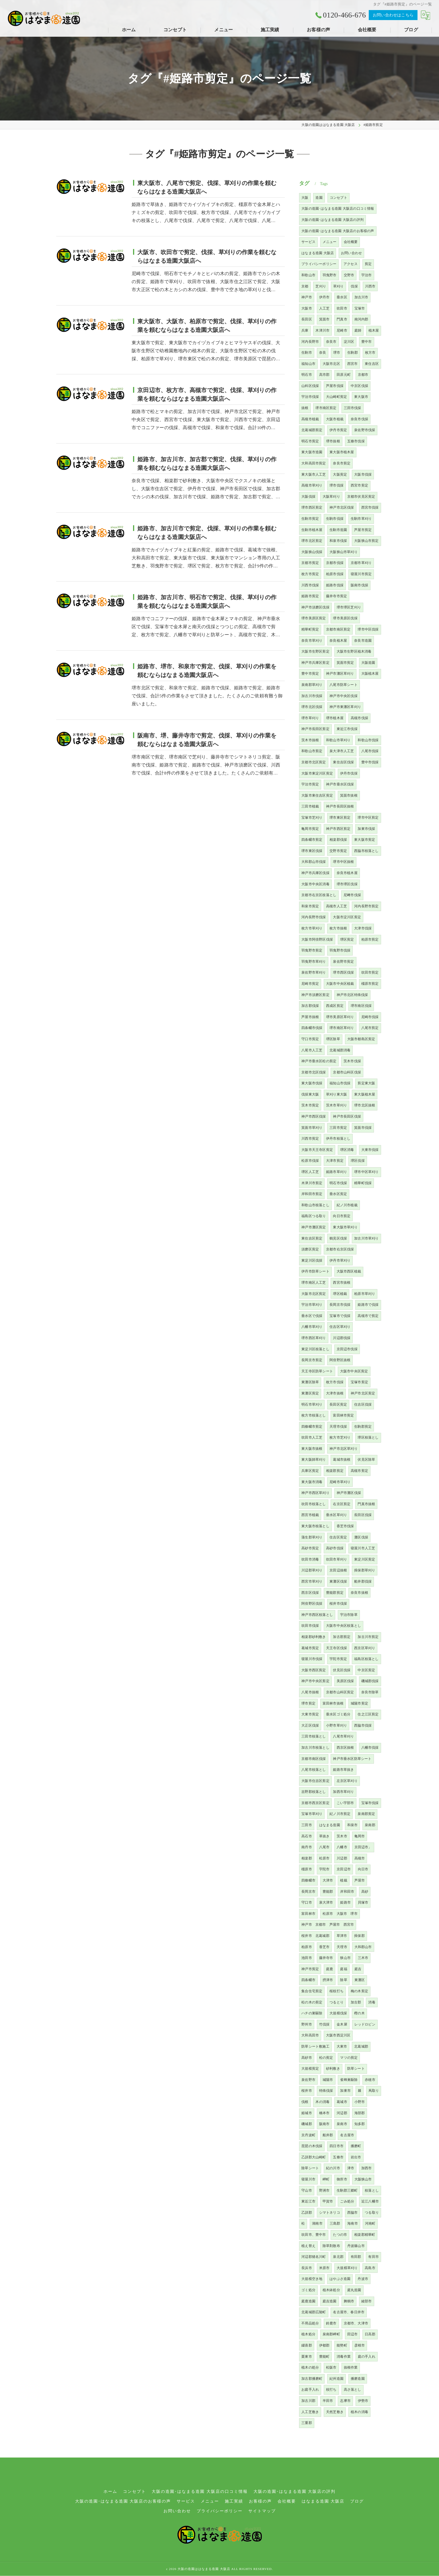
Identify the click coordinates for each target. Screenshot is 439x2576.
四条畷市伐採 (311, 1028)
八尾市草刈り (343, 1736)
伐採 (354, 286)
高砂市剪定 (310, 1548)
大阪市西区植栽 (349, 1271)
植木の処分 (310, 2367)
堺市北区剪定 (311, 541)
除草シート (310, 2168)
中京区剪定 (366, 1670)
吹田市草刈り (336, 1559)
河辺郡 (342, 2113)
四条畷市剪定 (311, 840)
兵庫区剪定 (310, 1471)
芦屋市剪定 (363, 530)
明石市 (306, 375)
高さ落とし (352, 2390)
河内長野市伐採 (313, 917)
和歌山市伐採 (368, 740)
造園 (318, 198)
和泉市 (352, 1825)
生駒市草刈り (361, 519)
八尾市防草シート (343, 685)
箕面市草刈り (311, 1128)
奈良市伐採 (359, 419)
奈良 (322, 353)
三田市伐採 (352, 408)
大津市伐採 (363, 928)
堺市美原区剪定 (313, 618)
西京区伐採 (310, 1593)
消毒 (371, 2002)
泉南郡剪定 (366, 1814)
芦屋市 (359, 1880)
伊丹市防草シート (315, 1271)
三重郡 (306, 2423)
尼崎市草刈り (339, 1482)
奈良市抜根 (359, 1593)
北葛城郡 (361, 2046)
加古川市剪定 (368, 1637)
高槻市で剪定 (368, 1316)
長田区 (306, 319)
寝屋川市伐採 (311, 1659)
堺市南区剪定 (325, 408)
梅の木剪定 (359, 1991)
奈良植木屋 (338, 641)
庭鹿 (329, 1969)
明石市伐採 (338, 1183)
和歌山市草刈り (338, 740)
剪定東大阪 (366, 1083)
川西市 (370, 286)
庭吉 (357, 1969)
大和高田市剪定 (313, 463)
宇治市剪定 (310, 784)
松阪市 (331, 2367)
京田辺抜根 (338, 1570)
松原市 (324, 1858)
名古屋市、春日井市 (348, 2312)
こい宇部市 (345, 1803)
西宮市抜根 (341, 1283)
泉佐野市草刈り (313, 972)
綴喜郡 (306, 2345)
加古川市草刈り (366, 1238)
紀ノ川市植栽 (347, 1205)
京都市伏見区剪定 (361, 497)
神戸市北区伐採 (341, 507)
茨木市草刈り (336, 1105)
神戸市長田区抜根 (340, 806)
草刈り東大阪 (336, 1094)
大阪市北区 (331, 364)
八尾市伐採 (370, 751)
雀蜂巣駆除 (349, 2080)
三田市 (306, 1825)
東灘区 (359, 1980)
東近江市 (308, 2201)
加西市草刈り (343, 1792)
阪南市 (324, 2124)
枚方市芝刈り (339, 1437)
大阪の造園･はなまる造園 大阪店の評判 (332, 220)
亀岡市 (359, 1836)
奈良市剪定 (341, 463)
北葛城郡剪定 (311, 430)
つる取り (372, 2213)
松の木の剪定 (311, 2002)
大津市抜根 (335, 1393)
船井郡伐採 (363, 1581)
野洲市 (324, 2190)
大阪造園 (368, 663)
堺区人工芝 (310, 1172)
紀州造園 (336, 2379)
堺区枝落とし (368, 1437)
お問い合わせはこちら (393, 15)
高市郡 (324, 375)
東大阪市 (361, 397)
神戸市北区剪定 (363, 1393)
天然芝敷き (335, 2412)
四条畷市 (308, 1980)
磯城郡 (306, 2124)
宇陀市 (324, 1869)
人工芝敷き (310, 2412)
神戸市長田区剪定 (315, 729)
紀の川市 (333, 2168)
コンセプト (338, 198)
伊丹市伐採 (349, 773)
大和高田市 (310, 2035)
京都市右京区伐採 (340, 1249)
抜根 (304, 408)
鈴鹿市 (331, 2323)
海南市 (352, 2223)
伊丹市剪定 (338, 430)
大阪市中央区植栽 (340, 984)
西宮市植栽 (310, 1515)
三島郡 (335, 2223)
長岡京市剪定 (311, 1360)
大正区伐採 (310, 1725)
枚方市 (370, 353)
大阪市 (306, 308)
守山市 (306, 2190)
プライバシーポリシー (318, 264)
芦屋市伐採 (335, 386)
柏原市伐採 (335, 574)
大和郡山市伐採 (313, 862)
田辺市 (352, 2334)
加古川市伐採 (311, 696)
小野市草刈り (336, 1725)
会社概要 (351, 242)
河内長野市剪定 (366, 906)
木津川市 (322, 330)
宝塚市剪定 (359, 1382)
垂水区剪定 (338, 1194)
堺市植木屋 (335, 718)
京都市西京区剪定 (315, 1803)
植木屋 (373, 330)
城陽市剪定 (359, 1703)
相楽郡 (306, 1858)
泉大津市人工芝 (341, 751)
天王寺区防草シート (317, 1371)
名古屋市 (347, 2135)
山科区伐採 (310, 386)
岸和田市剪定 (311, 1194)
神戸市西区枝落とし (317, 1615)
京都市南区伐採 (313, 1759)
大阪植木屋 (370, 674)
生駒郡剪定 (363, 1427)
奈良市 (331, 342)
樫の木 (359, 2013)
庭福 (343, 1969)
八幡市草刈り (311, 1327)
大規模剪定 (310, 2069)
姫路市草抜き (343, 1770)
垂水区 (342, 297)
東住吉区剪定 (311, 1238)
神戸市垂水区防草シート (352, 1759)
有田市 (373, 2257)
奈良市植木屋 (347, 873)
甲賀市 (328, 2201)
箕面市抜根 (349, 795)
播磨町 (356, 2146)
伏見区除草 (366, 1460)
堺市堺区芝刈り (349, 607)
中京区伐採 (359, 386)
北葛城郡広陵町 (313, 2312)
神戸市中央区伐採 (343, 696)
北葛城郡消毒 (339, 1050)
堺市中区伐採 (368, 629)
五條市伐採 (356, 441)
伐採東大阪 (310, 1094)
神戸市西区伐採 (313, 1116)
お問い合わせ (351, 253)
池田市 (306, 1958)
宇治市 (366, 275)
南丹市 (306, 1847)
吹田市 (342, 308)
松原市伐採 (310, 1161)
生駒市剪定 (310, 519)
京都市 (363, 375)
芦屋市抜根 (310, 1017)
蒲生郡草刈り (311, 1537)
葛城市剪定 (310, 1648)
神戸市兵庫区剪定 (315, 663)
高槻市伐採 (359, 718)
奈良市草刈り (311, 641)
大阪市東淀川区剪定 (317, 773)
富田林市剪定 (343, 1415)
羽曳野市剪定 (311, 950)
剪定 (368, 264)
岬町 (326, 2179)
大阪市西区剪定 (313, 1670)
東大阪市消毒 (311, 1482)
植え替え (308, 2246)
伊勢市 (363, 2401)
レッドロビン (364, 2024)
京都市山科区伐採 (347, 1072)
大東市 (342, 2046)
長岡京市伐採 (339, 1305)
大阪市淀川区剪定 (347, 917)
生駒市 (306, 353)
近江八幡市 (370, 2201)
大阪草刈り (331, 497)
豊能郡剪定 (335, 1593)
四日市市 (336, 2146)
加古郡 (356, 2002)
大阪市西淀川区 (338, 2035)
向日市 (363, 1869)
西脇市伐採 (363, 1725)
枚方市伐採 (335, 1382)
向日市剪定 (341, 1216)
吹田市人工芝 (311, 1437)
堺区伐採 (358, 1161)
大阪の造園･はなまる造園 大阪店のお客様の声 (337, 231)
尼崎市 (342, 330)
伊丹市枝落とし (338, 1139)
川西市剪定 (310, 1139)
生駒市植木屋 (311, 530)
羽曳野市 (330, 275)
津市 (350, 2168)
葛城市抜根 (341, 1460)
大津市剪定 (335, 1161)
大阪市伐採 (363, 474)
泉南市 (342, 2124)
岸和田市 (347, 1892)
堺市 (336, 353)
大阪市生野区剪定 (315, 651)
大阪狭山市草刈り (343, 552)
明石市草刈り (311, 1404)
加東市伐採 (366, 829)
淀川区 (349, 342)
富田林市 (308, 1914)
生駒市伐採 (335, 519)
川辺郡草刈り (311, 1570)
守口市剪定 (310, 1039)
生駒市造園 (338, 530)
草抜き (324, 1836)
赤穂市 (370, 2080)
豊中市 (366, 342)
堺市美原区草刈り (340, 1017)
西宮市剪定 (359, 485)
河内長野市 (310, 342)
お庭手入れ (310, 2390)
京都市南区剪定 (338, 629)
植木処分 (308, 2334)
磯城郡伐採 (370, 1681)
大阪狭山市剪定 (366, 541)
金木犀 (342, 2024)
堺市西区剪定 (311, 507)
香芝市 (324, 1947)
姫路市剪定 (310, 596)
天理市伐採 (338, 1427)
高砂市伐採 (335, 1548)
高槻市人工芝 (336, 906)
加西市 (366, 2168)
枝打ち (331, 2390)
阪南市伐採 (359, 585)
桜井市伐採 (338, 1604)
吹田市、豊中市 (313, 2235)
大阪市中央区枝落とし (343, 1626)
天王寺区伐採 (336, 1648)
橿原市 (306, 1869)
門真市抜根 (366, 1504)
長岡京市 (308, 1892)
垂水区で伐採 (311, 1316)
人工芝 (324, 308)
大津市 (328, 1880)
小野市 (359, 2102)
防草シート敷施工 (315, 2046)
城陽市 (328, 2080)
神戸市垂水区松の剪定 (318, 1061)
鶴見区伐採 (338, 1238)
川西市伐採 (310, 585)
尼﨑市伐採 (352, 895)
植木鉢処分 (331, 2290)
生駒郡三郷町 (347, 2190)
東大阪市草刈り (345, 1227)
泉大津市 (326, 1902)
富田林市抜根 (333, 1703)
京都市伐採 (335, 563)
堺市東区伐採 (311, 851)
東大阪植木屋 (364, 1094)
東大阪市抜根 (311, 1449)
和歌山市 (308, 275)
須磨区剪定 (310, 1249)
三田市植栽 (310, 806)
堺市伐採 (336, 485)
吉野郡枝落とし (313, 1792)
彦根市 (359, 2345)
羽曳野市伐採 (339, 950)
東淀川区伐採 (311, 1260)
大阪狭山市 (363, 2179)
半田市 (328, 2401)
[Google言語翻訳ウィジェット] (425, 15)
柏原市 (306, 1947)
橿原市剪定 (370, 984)
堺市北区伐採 (311, 707)
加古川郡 (308, 2401)
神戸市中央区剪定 (315, 1681)
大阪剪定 (340, 474)
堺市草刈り (310, 718)
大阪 (304, 198)
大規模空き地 (311, 2279)
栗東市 (306, 2357)
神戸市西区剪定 (338, 829)
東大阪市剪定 (364, 840)
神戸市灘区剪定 (313, 1227)
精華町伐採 (363, 1183)
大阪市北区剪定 (313, 1294)
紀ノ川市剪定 (339, 1814)
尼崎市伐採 (370, 1017)
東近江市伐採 (347, 729)
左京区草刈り (347, 1781)
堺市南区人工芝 (313, 1283)
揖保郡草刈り (364, 1570)
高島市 (370, 2268)
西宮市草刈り (311, 1581)
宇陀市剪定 (338, 1659)
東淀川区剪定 (364, 1559)
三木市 (363, 1958)
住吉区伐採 (363, 1404)
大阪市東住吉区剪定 (317, 795)
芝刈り (320, 286)
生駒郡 (352, 353)
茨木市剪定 (310, 1105)
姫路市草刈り (336, 1172)
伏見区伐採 (341, 1670)
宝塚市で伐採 (339, 1316)
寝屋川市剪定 (361, 574)
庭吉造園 (330, 2301)
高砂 (364, 1892)
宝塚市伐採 (370, 1803)
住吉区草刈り (339, 1327)
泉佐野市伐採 (364, 430)
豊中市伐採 (370, 762)
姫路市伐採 (335, 585)
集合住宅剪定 (311, 1991)
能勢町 (342, 2345)
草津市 (342, 1936)
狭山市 (345, 1958)
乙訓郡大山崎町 (313, 2157)
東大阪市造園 (311, 452)
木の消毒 (322, 2102)
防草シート (356, 2069)
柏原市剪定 (370, 939)
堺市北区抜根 (364, 1105)
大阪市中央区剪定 (354, 1371)
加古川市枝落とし (315, 1748)
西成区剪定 (335, 1006)
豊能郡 (328, 1892)
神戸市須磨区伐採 (315, 607)
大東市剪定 (310, 1714)
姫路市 (345, 1902)
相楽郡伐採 (338, 840)
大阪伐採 (308, 497)
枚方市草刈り (311, 928)
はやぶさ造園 (339, 2279)
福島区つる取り (313, 1216)
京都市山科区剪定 (340, 1692)
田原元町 (344, 375)
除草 (343, 1980)
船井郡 (328, 2135)
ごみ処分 (347, 2201)
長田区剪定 (338, 1404)
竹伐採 (324, 2024)
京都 (304, 286)
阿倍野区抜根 (339, 1360)
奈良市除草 (370, 1692)
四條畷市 (308, 1880)
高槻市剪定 (359, 1471)
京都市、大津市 (356, 2323)
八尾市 (324, 1847)
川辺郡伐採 (341, 1338)
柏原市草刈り (364, 1294)
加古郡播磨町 (311, 2379)
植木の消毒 (359, 2412)
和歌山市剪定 (311, 751)
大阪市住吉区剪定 (315, 1781)
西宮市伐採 (370, 507)
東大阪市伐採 (311, 1083)
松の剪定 (326, 2058)
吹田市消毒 (310, 1559)
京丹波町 (308, 2135)
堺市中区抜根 (343, 862)
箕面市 (324, 319)
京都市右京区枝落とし (318, 895)
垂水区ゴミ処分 (338, 1714)
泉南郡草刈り (311, 685)
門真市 (342, 319)
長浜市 (306, 2268)
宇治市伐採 (310, 397)
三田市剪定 (338, 1128)
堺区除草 (333, 1039)
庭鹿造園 (308, 2301)
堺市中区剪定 (368, 818)
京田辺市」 (363, 1847)
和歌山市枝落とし (315, 1205)
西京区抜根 (345, 1748)
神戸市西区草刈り (315, 1493)
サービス (308, 242)
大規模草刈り (347, 2268)
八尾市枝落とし (313, 1770)
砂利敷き (333, 2069)
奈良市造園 (363, 641)
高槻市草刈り (311, 485)
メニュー (330, 242)
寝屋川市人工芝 (363, 1548)
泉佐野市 (308, 2080)
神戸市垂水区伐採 (340, 784)
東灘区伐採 (338, 1581)
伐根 (304, 2102)
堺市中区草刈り (366, 1172)
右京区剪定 (341, 1504)
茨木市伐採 (352, 1061)
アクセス (351, 264)
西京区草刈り (364, 1648)
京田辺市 (344, 1869)
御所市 (342, 2179)
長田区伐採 (363, 1515)
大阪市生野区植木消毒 (354, 651)
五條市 (338, 2157)
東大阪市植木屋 (341, 452)
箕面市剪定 (345, 663)
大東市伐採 (370, 1150)
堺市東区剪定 (339, 818)
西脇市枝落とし (366, 851)
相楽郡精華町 (364, 2235)
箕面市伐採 (363, 1128)
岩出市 (356, 2157)
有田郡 (356, 2257)
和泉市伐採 (338, 541)
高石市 (306, 1836)
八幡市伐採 (370, 1748)
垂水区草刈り (336, 1515)
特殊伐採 (326, 2091)
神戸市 (306, 297)
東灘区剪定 (310, 1393)
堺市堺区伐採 (347, 884)
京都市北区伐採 (313, 1072)
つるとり (336, 2002)
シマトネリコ (329, 2213)
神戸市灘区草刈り (340, 674)
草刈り (338, 286)
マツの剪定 (349, 2058)
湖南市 (317, 2223)
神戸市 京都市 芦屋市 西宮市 (327, 1925)
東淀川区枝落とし (315, 1349)
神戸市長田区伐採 (347, 1116)
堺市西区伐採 (343, 972)
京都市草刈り (361, 563)
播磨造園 (358, 2379)
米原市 (324, 2268)
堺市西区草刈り (313, 1338)
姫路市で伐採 (368, 1305)
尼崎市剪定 (310, 984)
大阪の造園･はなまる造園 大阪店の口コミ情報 (337, 209)
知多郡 (359, 2124)
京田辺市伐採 (347, 1349)
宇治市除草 (349, 1615)
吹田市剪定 (370, 972)
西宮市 (352, 364)
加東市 (345, 2091)
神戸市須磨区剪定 (315, 995)
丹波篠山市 (356, 2246)
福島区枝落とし (366, 1659)
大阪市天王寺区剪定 (317, 1150)
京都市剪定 (310, 563)
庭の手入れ (366, 2357)
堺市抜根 (333, 441)
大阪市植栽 (335, 419)
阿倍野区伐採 (311, 1604)
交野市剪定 (338, 851)
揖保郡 (359, 1936)
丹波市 (363, 2279)
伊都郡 (324, 2345)
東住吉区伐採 (343, 762)
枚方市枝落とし (313, 1415)
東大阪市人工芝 (313, 474)
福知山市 (308, 364)
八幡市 (342, 1847)
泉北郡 (338, 2257)
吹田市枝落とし (313, 1504)
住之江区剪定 (368, 1714)
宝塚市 (359, 308)
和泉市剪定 (310, 906)
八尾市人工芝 (311, 1050)
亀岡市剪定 (310, 829)
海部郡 (359, 2113)
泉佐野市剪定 (343, 962)
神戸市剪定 (310, 1969)
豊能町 (324, 2357)
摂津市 (328, 1980)
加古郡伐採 (310, 1006)
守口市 (306, 1902)
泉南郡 (370, 1825)
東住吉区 (372, 364)
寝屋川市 (308, 2179)
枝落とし (372, 2190)
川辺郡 (342, 1858)
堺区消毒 (347, 1150)
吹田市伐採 (310, 1626)
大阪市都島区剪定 (361, 1039)
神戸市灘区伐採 (349, 1493)
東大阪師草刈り (313, 1460)
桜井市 (306, 2091)
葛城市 (342, 2102)
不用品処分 (310, 2323)
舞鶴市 (349, 2301)
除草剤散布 (331, 2246)
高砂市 (306, 2058)
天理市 (342, 1947)
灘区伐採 (361, 1537)
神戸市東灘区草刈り (345, 707)
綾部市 (366, 2301)
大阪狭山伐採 (311, 552)
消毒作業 (344, 2357)
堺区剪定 (347, 939)
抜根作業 (351, 2367)
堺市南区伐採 (361, 1006)
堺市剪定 (308, 1703)
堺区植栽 (340, 1294)
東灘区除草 (310, 1382)
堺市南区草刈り (341, 1028)
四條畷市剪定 (311, 1427)
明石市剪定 (310, 441)
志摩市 (345, 2401)
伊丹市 (324, 297)
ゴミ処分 (308, 2290)
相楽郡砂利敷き (313, 1637)
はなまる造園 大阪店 (317, 253)
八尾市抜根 (310, 1692)
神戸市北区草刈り (343, 1449)
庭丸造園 (354, 2290)
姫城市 (306, 2113)
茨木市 (342, 1836)
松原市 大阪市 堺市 (340, 1914)
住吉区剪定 (338, 1537)
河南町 (370, 2223)
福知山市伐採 (339, 1083)
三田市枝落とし (313, 1736)
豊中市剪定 (310, 674)
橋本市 (324, 2113)
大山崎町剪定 (336, 397)
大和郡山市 (363, 1947)
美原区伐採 (345, 1681)
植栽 (343, 1880)
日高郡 (370, 2334)
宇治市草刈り (311, 1305)
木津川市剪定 (311, 1183)
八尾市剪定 (370, 1028)
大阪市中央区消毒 (315, 884)
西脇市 (352, 2213)
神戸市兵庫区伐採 (315, 873)
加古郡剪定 (341, 1637)
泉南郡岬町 (331, 2334)
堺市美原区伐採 (345, 618)
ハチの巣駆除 (311, 2013)
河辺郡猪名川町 (313, 2257)
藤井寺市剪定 (336, 596)
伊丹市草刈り (339, 1260)
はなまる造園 (329, 1825)
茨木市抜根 (310, 740)
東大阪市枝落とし (315, 1526)
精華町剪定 (310, 629)
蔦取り (373, 2091)
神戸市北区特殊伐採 (352, 995)
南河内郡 (361, 319)
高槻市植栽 (310, 419)
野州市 (306, 2024)
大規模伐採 (338, 2013)
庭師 (357, 330)
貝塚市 (363, 1902)
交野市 (349, 275)
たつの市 (340, 2235)
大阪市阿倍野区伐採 (317, 939)
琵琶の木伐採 (311, 2146)
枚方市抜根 (338, 928)
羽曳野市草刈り (313, 962)
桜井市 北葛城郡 (315, 1936)
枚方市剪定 (310, 574)
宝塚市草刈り (311, 1814)
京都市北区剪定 (313, 762)
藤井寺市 (326, 1958)
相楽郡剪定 (335, 1471)
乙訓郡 (306, 2213)
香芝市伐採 (345, 1526)
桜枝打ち (336, 1991)
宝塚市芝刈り (311, 818)
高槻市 (359, 1858)
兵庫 (304, 330)
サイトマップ (262, 2511)
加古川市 (361, 297)
